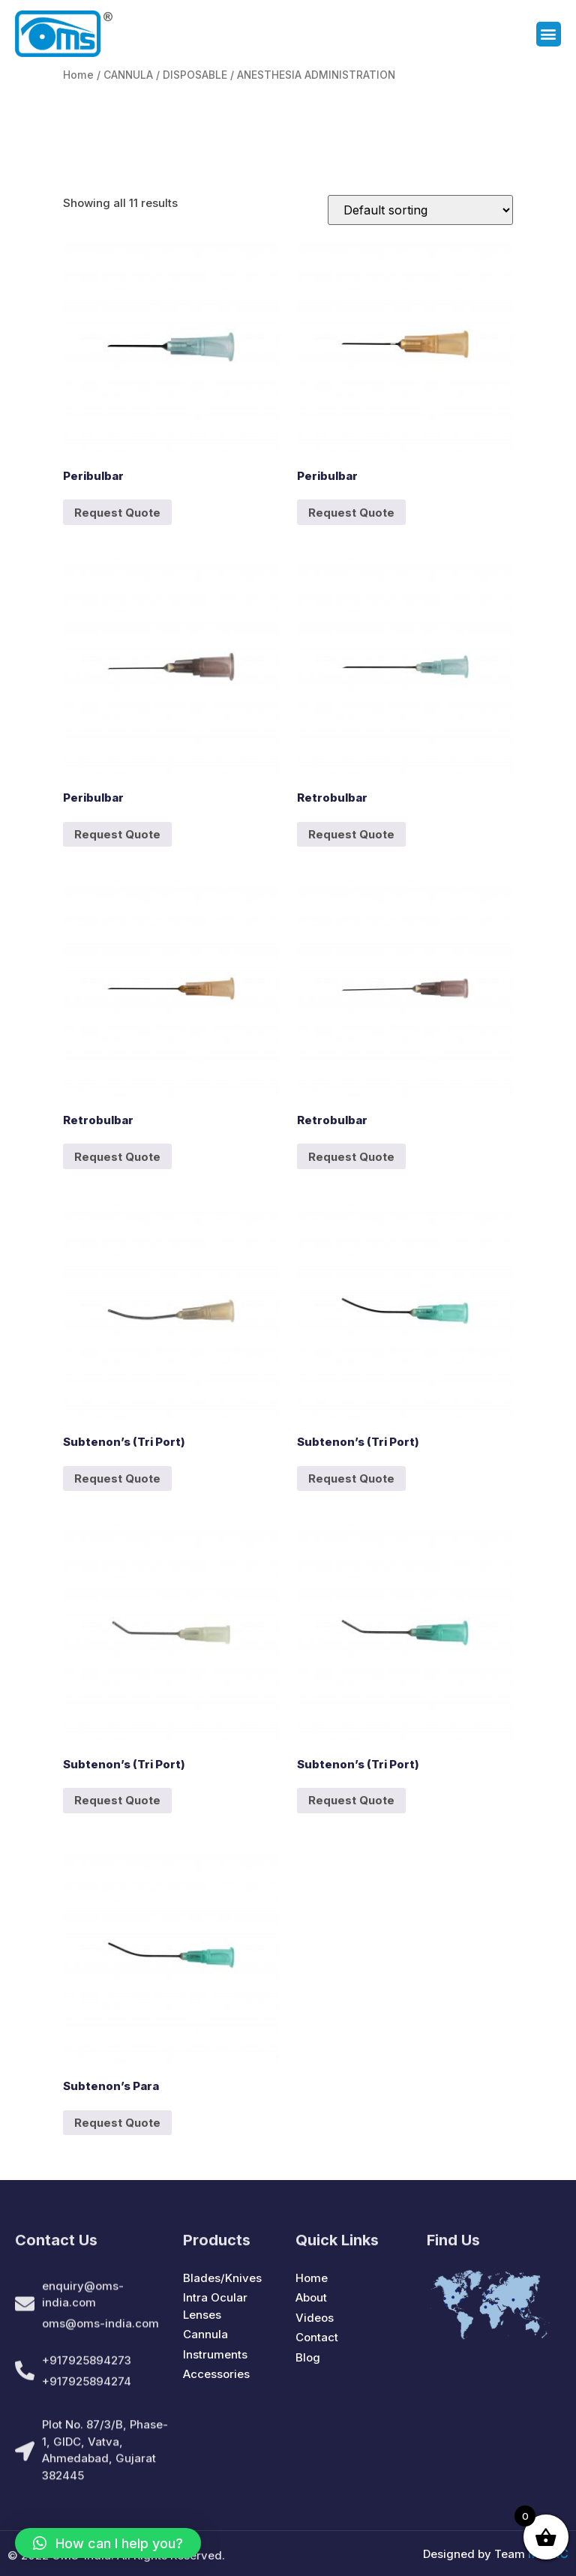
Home (78, 75)
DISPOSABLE (195, 75)
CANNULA (128, 75)
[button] (548, 34)
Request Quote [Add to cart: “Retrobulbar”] (351, 834)
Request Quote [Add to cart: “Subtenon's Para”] (117, 2123)
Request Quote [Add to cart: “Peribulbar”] (117, 512)
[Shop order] (420, 210)
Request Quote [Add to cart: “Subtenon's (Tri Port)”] (117, 1478)
